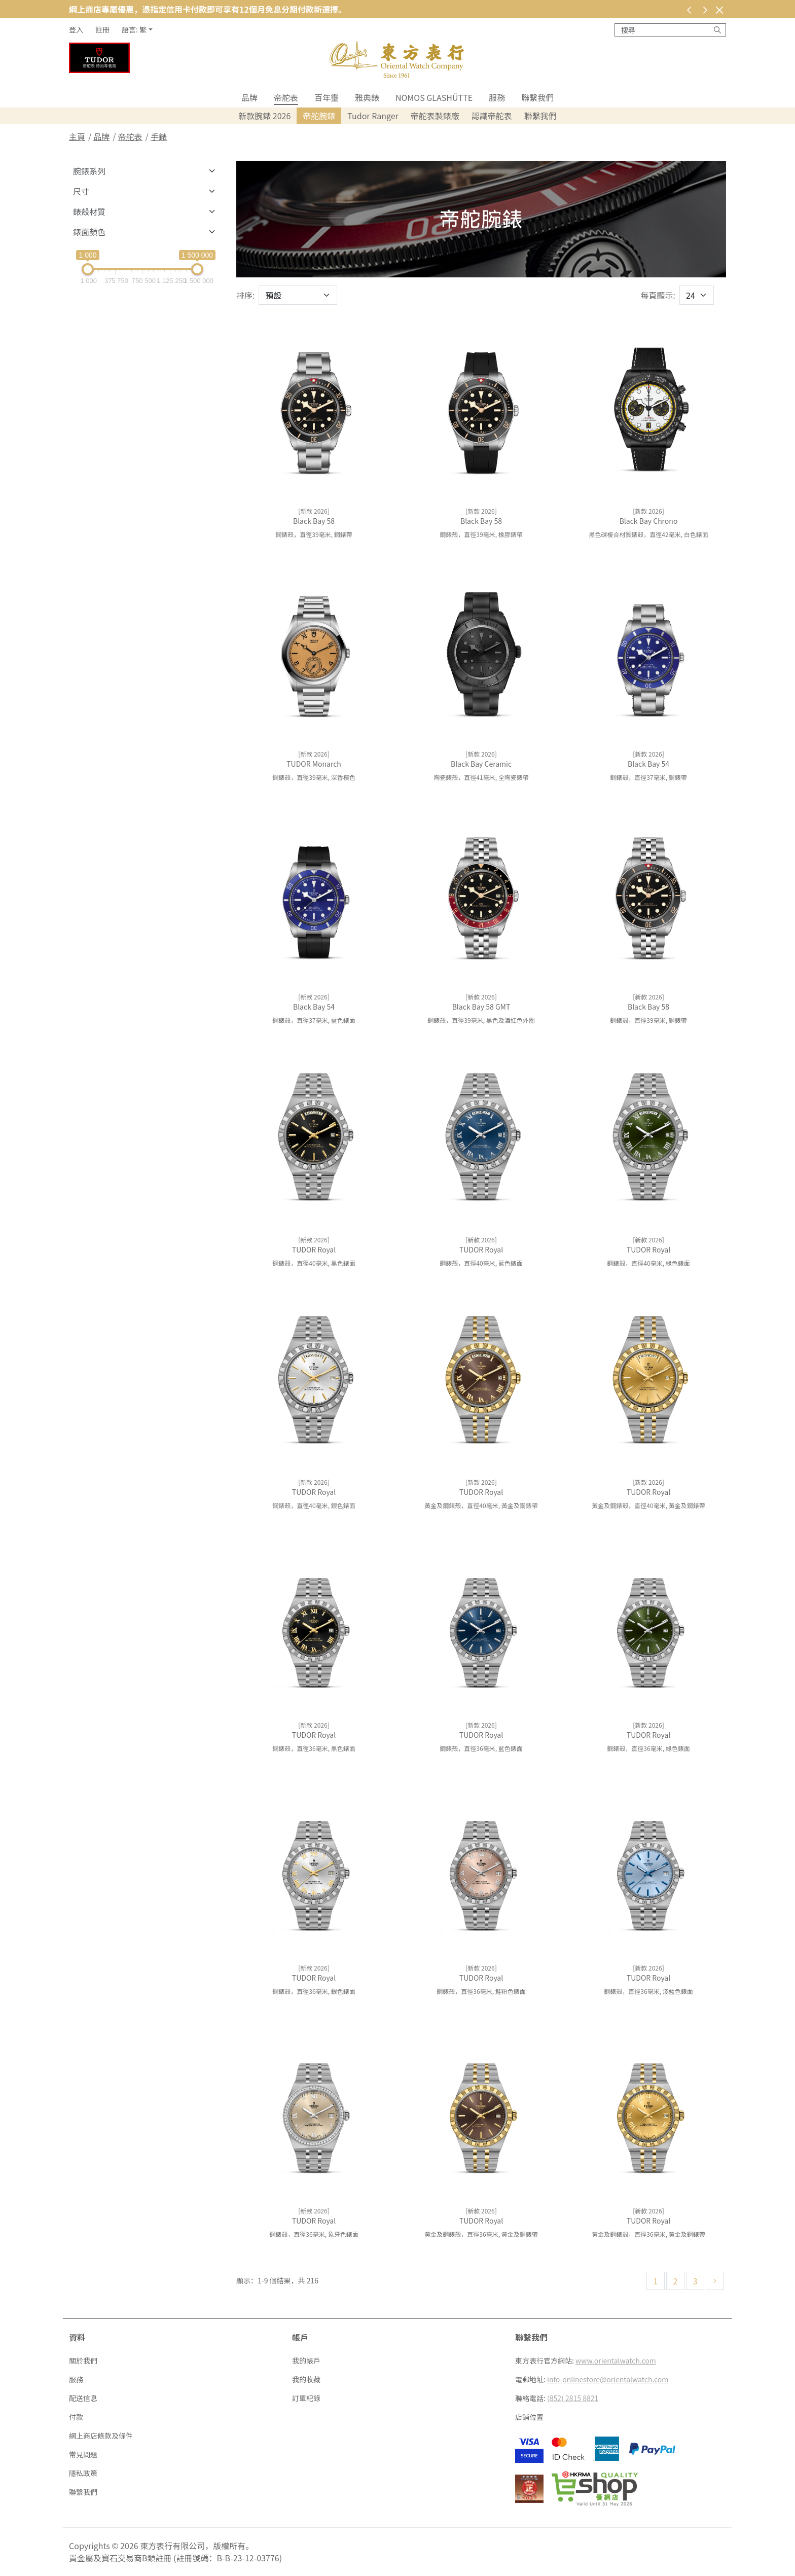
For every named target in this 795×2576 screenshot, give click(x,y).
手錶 (159, 136)
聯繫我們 (537, 97)
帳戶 (300, 2337)
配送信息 (83, 2398)
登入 (76, 29)
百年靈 (326, 97)
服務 (497, 97)
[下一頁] (715, 2281)
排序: (245, 295)
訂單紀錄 (306, 2398)
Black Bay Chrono (649, 521)
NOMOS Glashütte (434, 97)
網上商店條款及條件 (101, 2435)
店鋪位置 (529, 2417)
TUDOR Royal (314, 1249)
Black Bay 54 (648, 764)
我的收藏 (306, 2379)
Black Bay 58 (314, 521)
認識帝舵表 (492, 116)
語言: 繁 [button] (134, 29)
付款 (76, 2417)
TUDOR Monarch (313, 764)
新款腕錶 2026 (264, 116)
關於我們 (83, 2360)
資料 (77, 2337)
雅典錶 (367, 97)
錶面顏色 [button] (89, 232)
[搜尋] (717, 30)
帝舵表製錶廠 (435, 116)
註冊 (102, 29)
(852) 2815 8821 (572, 2398)
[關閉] (719, 10)
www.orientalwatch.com (615, 2360)
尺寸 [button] (81, 191)
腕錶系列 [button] (89, 171)
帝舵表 (286, 97)
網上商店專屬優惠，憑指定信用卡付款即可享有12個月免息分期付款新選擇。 (207, 9)
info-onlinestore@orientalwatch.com (607, 2379)
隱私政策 (83, 2473)
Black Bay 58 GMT (481, 1006)
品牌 (249, 97)
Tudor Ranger (372, 116)
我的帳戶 (306, 2360)
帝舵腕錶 (319, 116)
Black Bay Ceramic (481, 764)
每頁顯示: (658, 295)
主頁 (77, 136)
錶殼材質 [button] (89, 211)
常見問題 (83, 2454)
